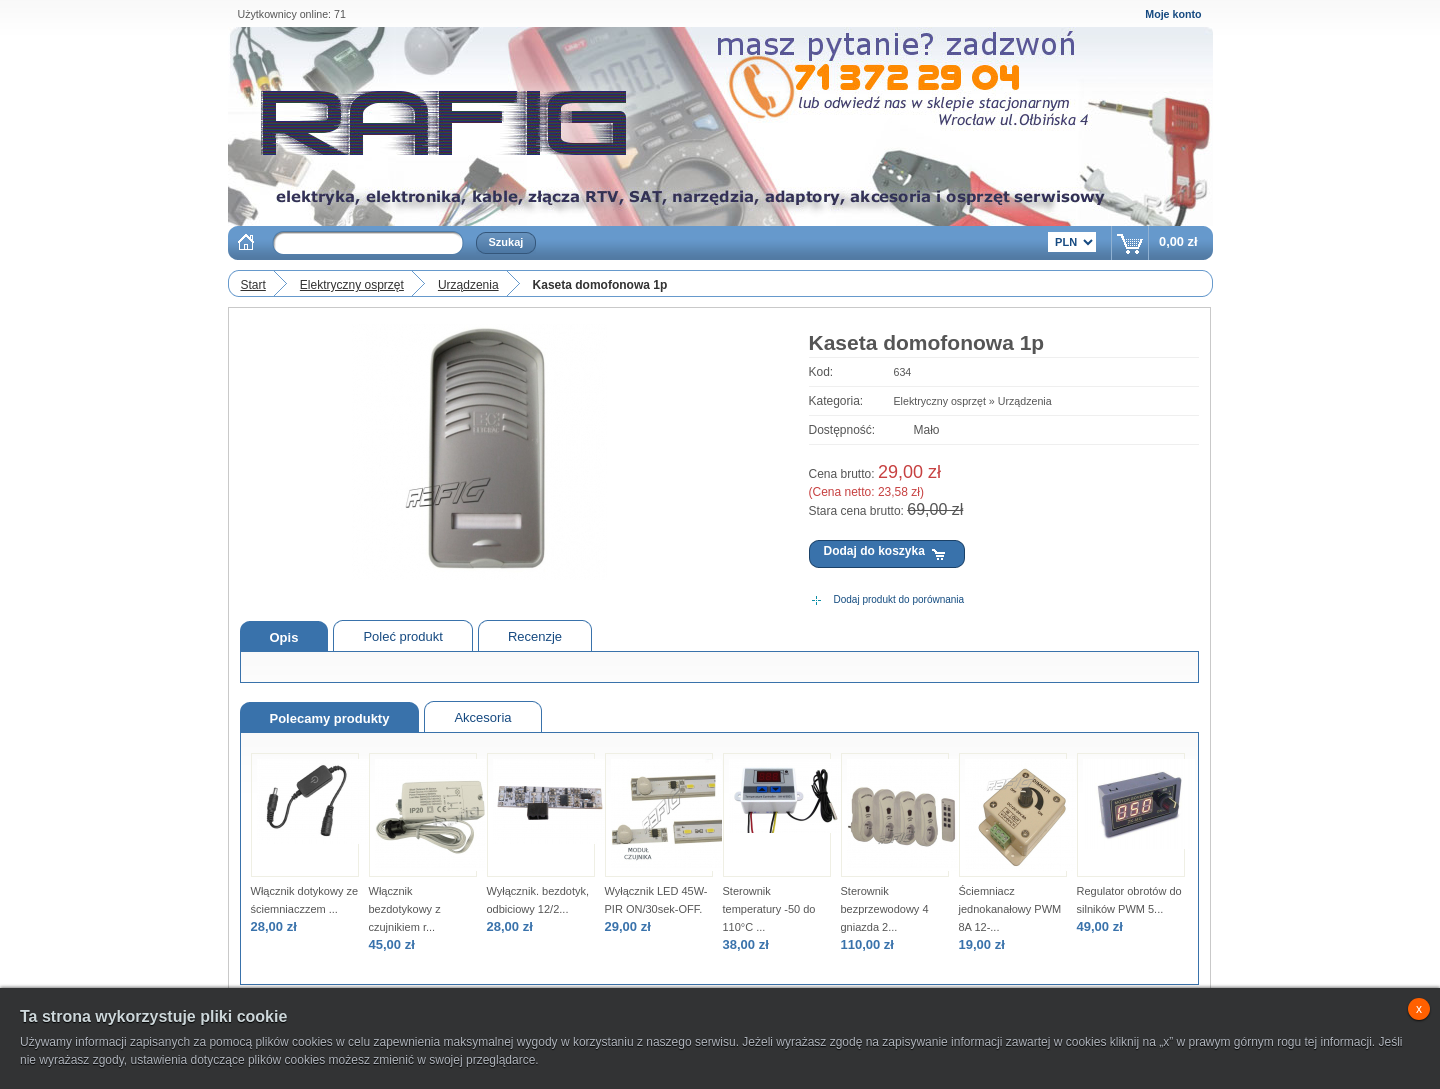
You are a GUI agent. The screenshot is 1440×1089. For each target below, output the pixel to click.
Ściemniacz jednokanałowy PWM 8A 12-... (1010, 909)
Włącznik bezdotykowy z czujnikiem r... (405, 909)
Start (253, 285)
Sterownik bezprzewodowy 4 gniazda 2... (885, 909)
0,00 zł (1178, 241)
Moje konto (1173, 14)
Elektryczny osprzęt (352, 285)
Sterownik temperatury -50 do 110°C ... (769, 909)
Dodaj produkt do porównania (899, 599)
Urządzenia (468, 285)
